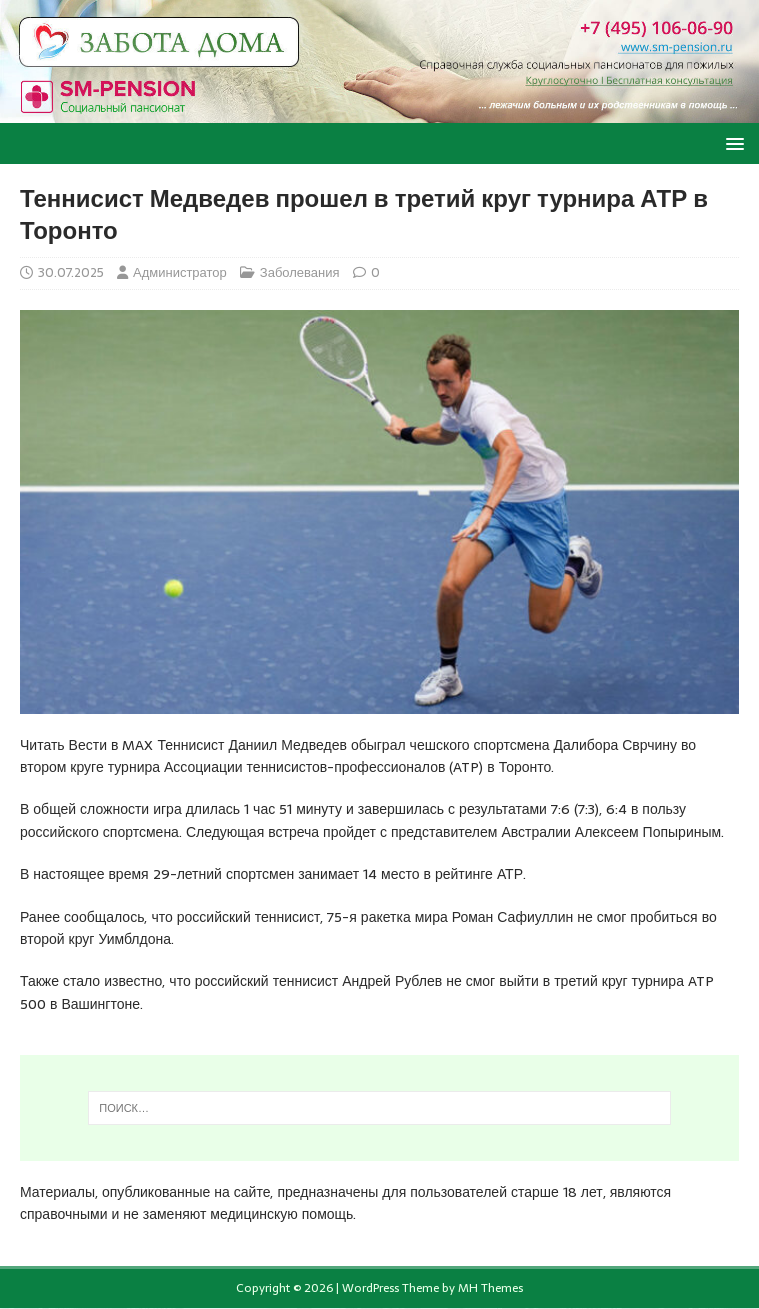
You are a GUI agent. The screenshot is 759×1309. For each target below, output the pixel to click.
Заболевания (300, 272)
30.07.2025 (71, 272)
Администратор (180, 272)
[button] (731, 142)
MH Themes (490, 1288)
